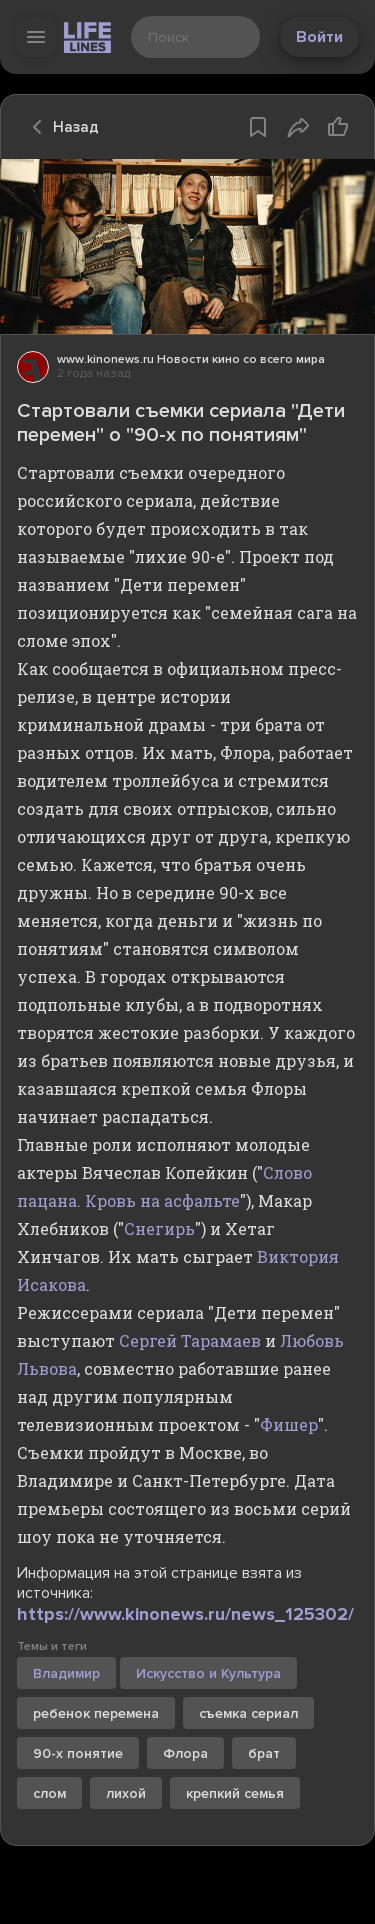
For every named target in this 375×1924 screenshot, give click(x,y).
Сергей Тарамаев (190, 1340)
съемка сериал (248, 1713)
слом (49, 1793)
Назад (60, 127)
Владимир (66, 1673)
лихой (126, 1793)
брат (264, 1753)
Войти (319, 37)
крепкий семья (235, 1793)
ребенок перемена (96, 1713)
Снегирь (159, 1228)
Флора (185, 1753)
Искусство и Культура (208, 1673)
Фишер (289, 1424)
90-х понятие (78, 1753)
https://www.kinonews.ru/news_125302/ (185, 1614)
